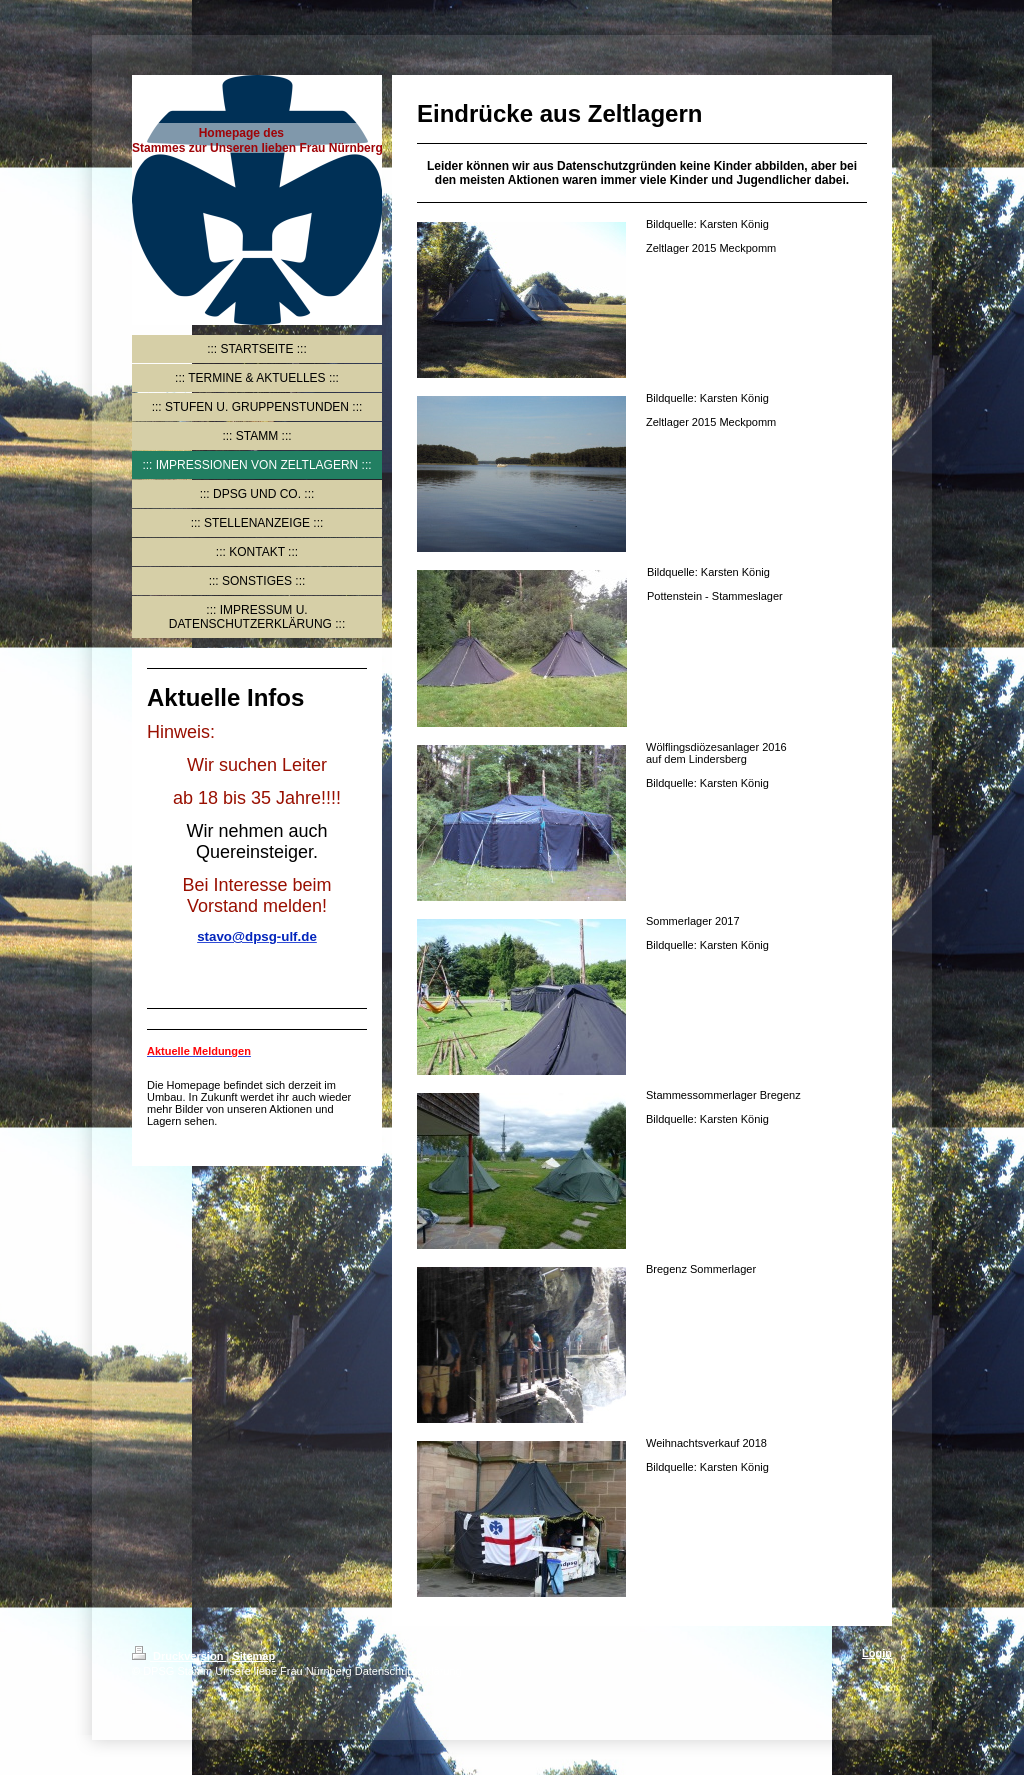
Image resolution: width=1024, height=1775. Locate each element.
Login (877, 1653)
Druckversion (179, 1656)
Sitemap (253, 1656)
